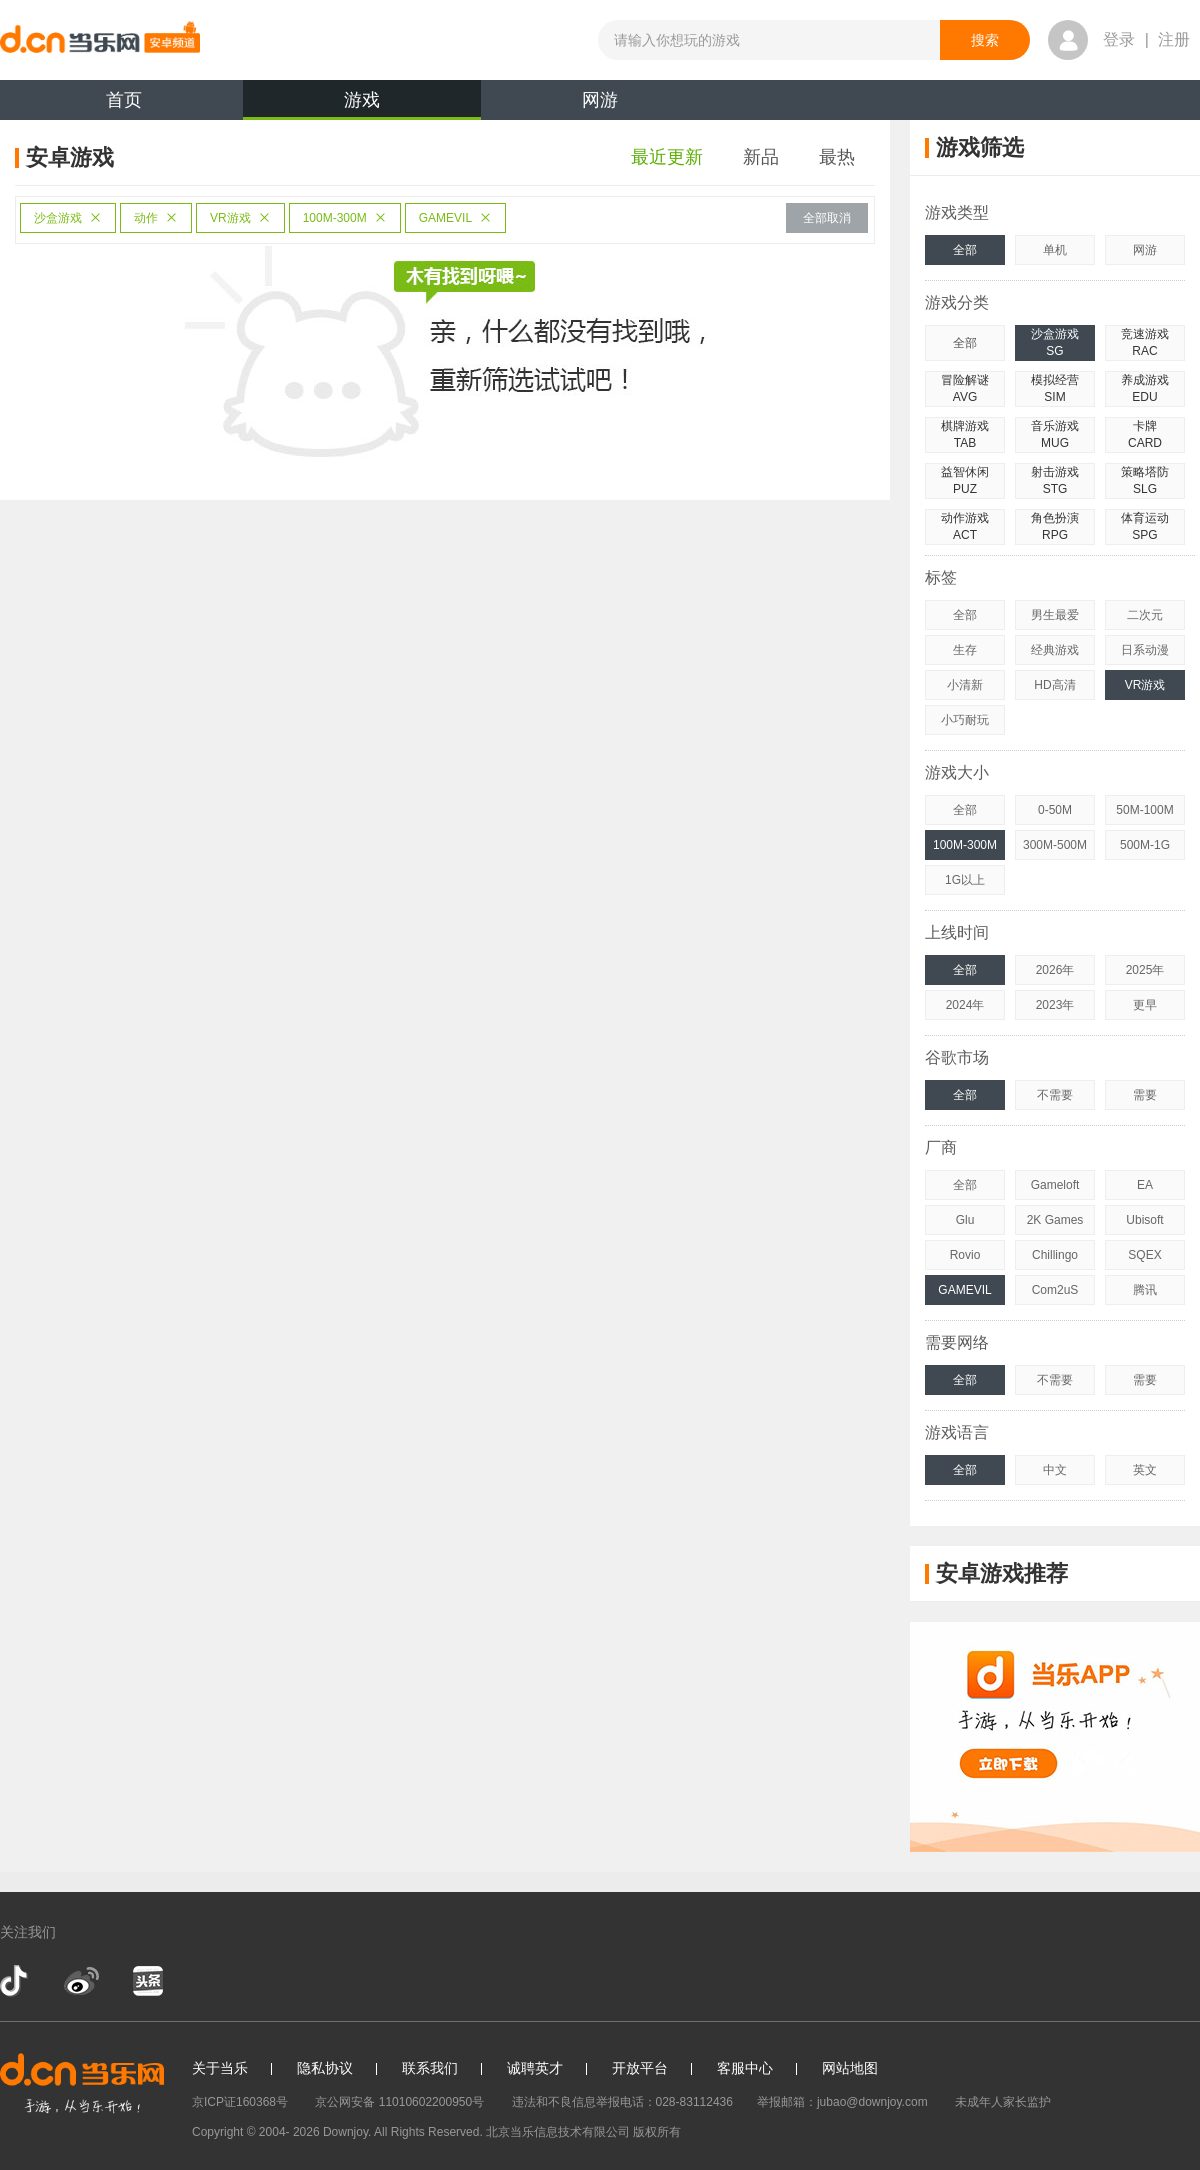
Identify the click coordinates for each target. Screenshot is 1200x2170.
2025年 (1145, 970)
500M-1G (1145, 845)
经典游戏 (1055, 650)
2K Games (1055, 1220)
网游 (600, 100)
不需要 (1055, 1095)
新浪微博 (81, 1981)
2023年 (1055, 1005)
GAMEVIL (455, 218)
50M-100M (1144, 810)
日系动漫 (1145, 650)
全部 (965, 250)
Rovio (965, 1255)
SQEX (1144, 1255)
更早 (1145, 1005)
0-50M (1055, 810)
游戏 (362, 105)
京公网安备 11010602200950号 (399, 2102)
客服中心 (745, 2068)
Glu (965, 1220)
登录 (1119, 39)
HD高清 (1054, 685)
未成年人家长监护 (1003, 2102)
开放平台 (640, 2068)
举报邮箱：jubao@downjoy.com (842, 2102)
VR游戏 (240, 218)
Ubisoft (1144, 1220)
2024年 (965, 1005)
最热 (837, 157)
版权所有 (657, 2132)
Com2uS (1055, 1290)
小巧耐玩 (965, 720)
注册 (1174, 39)
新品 (761, 157)
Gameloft (1055, 1185)
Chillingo (1055, 1255)
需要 (1145, 1095)
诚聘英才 (535, 2068)
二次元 (1145, 615)
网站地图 (850, 2068)
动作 (156, 218)
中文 (1055, 1470)
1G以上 (965, 880)
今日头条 (147, 1981)
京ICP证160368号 (240, 2102)
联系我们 (430, 2068)
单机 (1055, 250)
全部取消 (827, 218)
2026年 (1055, 970)
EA (1145, 1185)
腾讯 (1145, 1290)
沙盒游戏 (68, 218)
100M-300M (345, 218)
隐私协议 (325, 2068)
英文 (1145, 1470)
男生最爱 (1055, 615)
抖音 (16, 1981)
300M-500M (1055, 845)
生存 (965, 650)
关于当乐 (220, 2068)
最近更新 (667, 157)
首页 (124, 100)
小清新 (965, 685)
